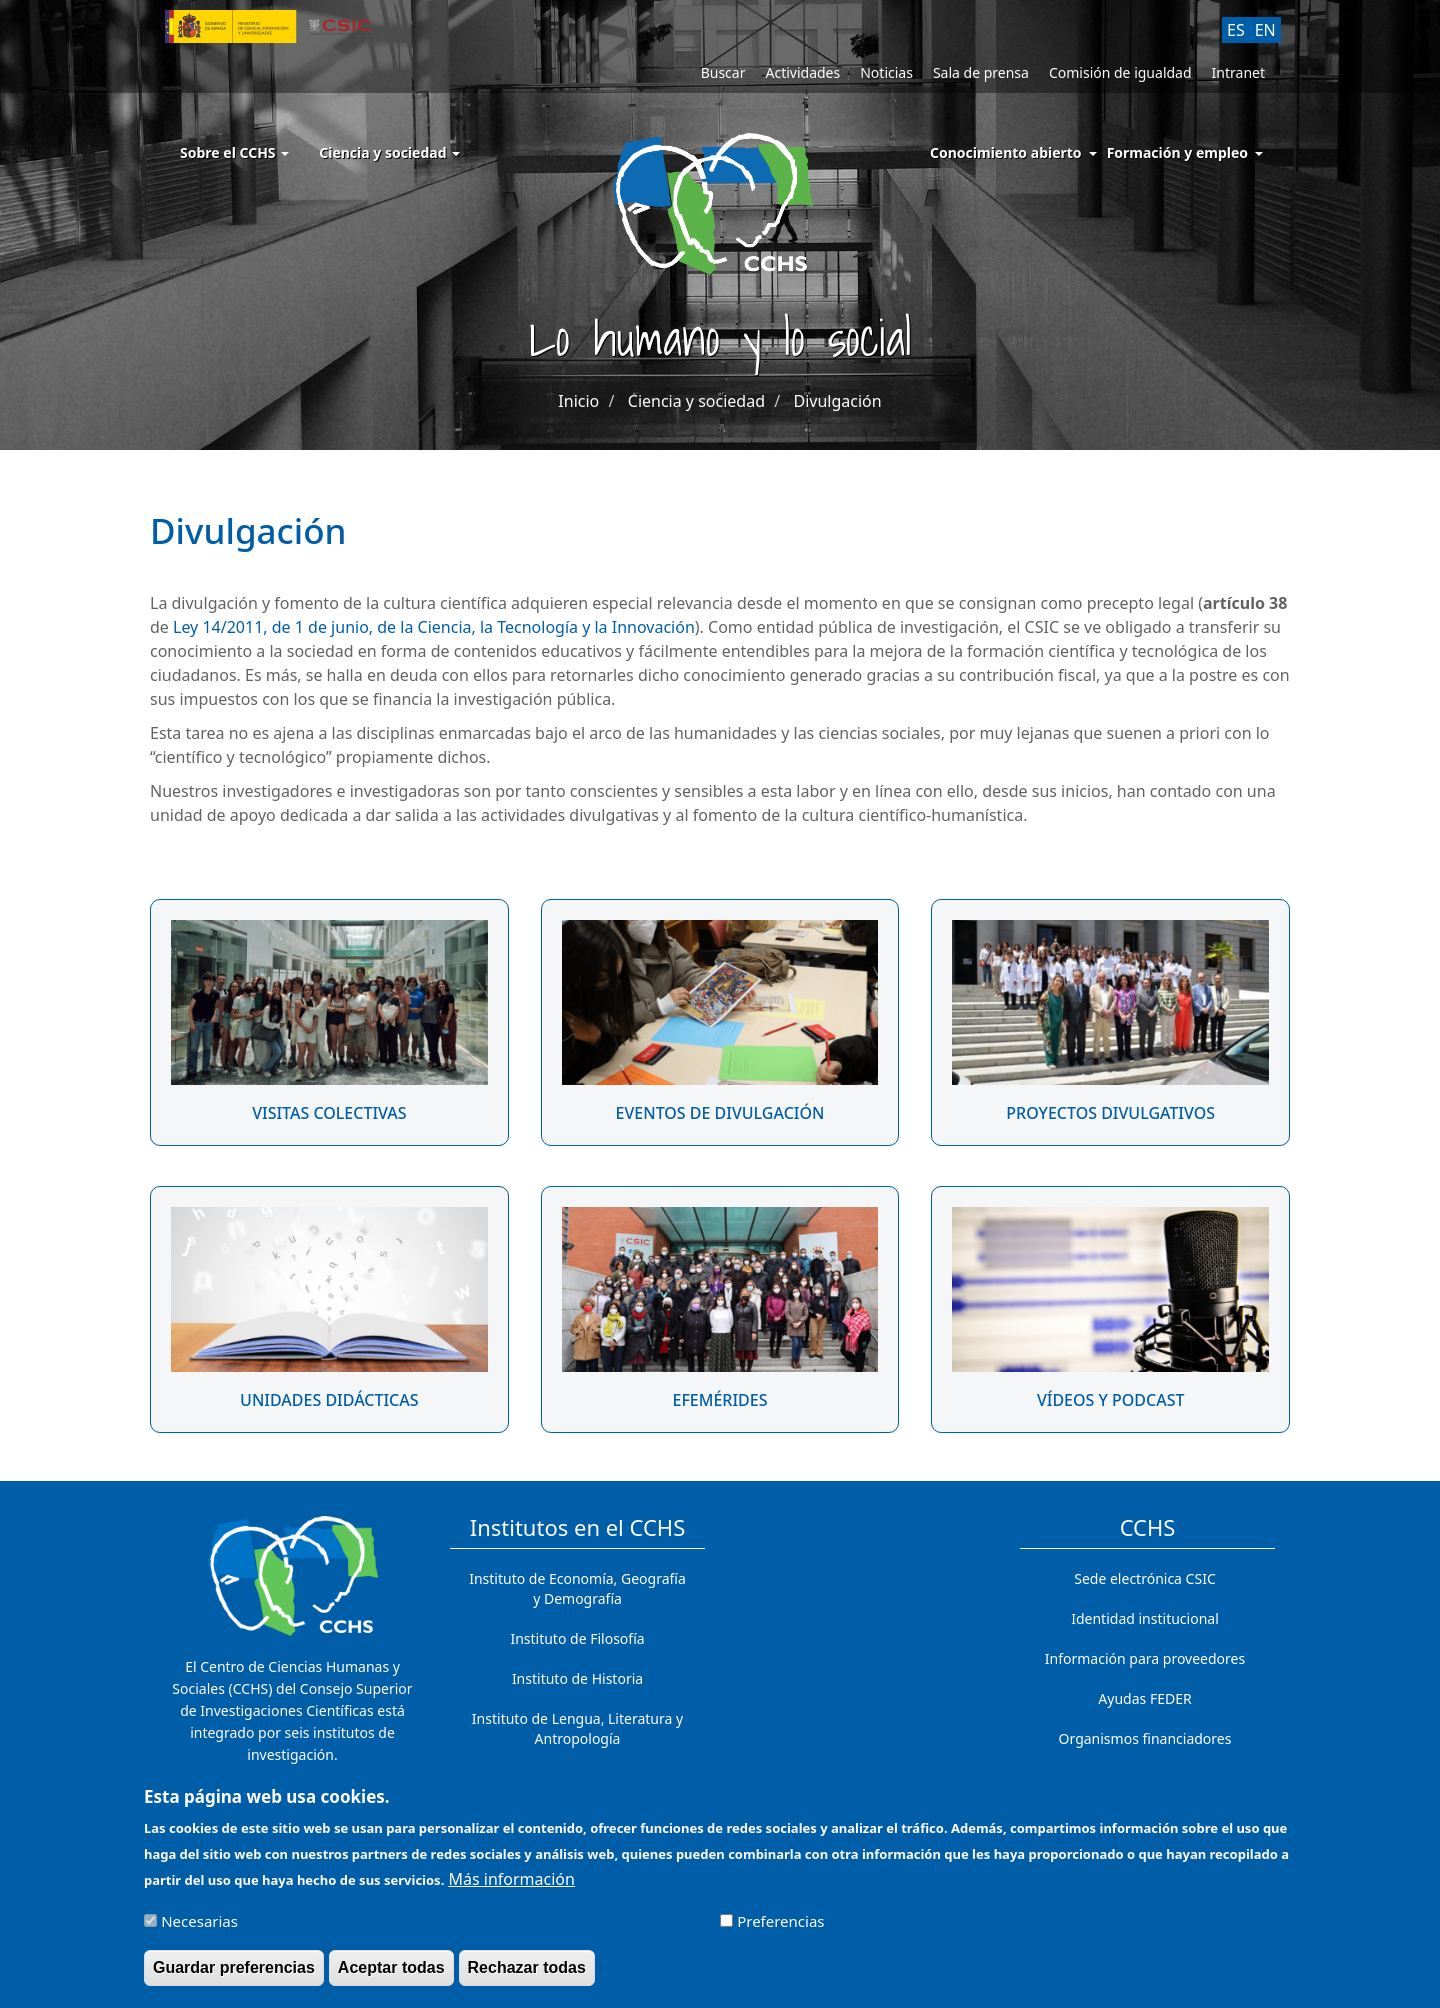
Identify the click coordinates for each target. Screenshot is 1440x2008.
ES (1236, 30)
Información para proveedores (1145, 1658)
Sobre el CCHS (234, 152)
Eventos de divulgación (720, 1113)
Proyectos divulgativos (1110, 1113)
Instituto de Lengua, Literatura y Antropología (577, 1728)
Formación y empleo (1177, 152)
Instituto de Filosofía (577, 1638)
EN (1265, 30)
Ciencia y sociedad (389, 152)
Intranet (1238, 72)
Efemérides (719, 1400)
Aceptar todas (391, 1976)
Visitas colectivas (329, 1113)
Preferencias (780, 1930)
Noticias (886, 72)
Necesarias (199, 1930)
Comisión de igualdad (1120, 72)
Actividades (802, 72)
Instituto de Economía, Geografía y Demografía (577, 1588)
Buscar (723, 72)
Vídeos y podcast (1111, 1400)
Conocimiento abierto (1006, 152)
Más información (511, 1888)
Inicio (578, 401)
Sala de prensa (981, 72)
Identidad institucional (1145, 1618)
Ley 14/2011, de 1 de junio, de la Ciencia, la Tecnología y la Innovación (434, 627)
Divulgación (837, 401)
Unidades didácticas (329, 1400)
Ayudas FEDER (1144, 1698)
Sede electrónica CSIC (1144, 1578)
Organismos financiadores (1145, 1738)
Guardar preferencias (234, 1976)
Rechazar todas (527, 1976)
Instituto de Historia (577, 1678)
